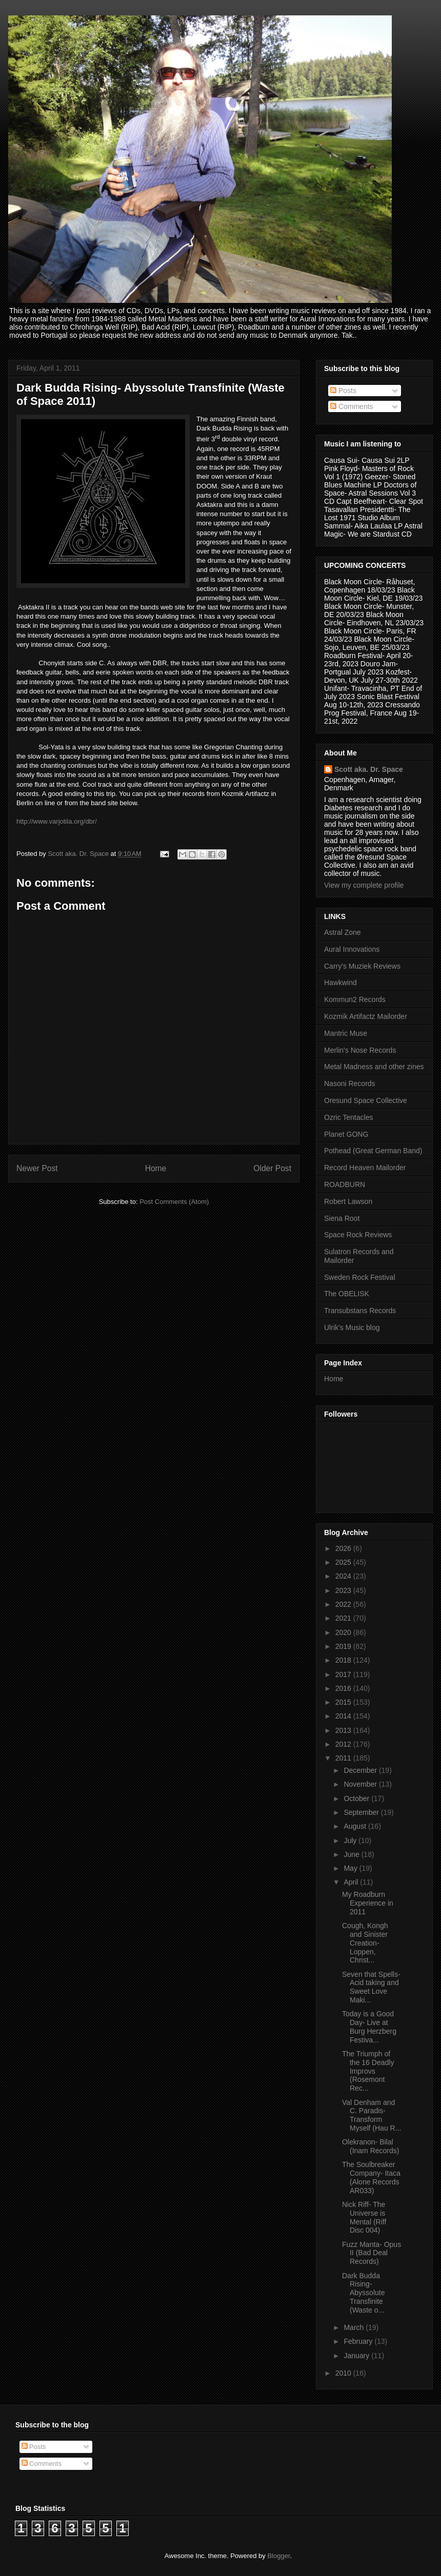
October (357, 1798)
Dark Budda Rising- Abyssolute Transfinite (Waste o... (363, 2293)
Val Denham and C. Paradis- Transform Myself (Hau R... (371, 2115)
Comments (351, 406)
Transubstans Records (360, 1310)
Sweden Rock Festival (359, 1277)
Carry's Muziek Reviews (362, 966)
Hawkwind (340, 982)
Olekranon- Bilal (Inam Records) (370, 2146)
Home (156, 1168)
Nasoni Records (349, 1083)
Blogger (278, 2556)
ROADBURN (344, 1184)
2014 (344, 1716)
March (355, 2327)
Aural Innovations (351, 949)
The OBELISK (346, 1294)
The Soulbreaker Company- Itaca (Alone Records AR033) (371, 2177)
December (361, 1770)
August (356, 1826)
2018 (344, 1660)
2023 (344, 1590)
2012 (344, 1744)
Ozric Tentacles (348, 1117)
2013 (344, 1730)
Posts (343, 390)
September (362, 1812)
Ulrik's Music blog (351, 1327)
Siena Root (341, 1218)
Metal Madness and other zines (374, 1066)
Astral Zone (342, 932)
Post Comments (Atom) (174, 1201)
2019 (344, 1646)
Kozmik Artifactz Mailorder (365, 1016)
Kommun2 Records (355, 999)
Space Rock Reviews (358, 1235)
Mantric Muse (345, 1033)
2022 (344, 1604)
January (357, 2356)
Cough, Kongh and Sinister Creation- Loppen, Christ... (365, 1942)
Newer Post (37, 1168)
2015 (344, 1702)
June (352, 1854)
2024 (344, 1576)
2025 (344, 1562)
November (361, 1784)
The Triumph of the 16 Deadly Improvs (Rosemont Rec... (368, 2071)
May (351, 1868)
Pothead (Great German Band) (373, 1151)
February (359, 2341)
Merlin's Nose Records (360, 1050)
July (351, 1840)
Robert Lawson (348, 1201)
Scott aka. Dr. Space (368, 769)
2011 (344, 1758)
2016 (344, 1688)
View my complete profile (364, 885)
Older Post (272, 1168)
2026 (344, 1548)
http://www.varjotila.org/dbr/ (56, 821)
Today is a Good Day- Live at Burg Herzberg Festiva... (369, 2026)
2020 (344, 1632)
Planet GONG (346, 1134)
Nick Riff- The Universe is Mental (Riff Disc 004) (364, 2217)
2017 (344, 1674)
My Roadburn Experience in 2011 (367, 1903)
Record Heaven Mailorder (365, 1167)
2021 (344, 1618)
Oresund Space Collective (365, 1100)
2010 (344, 2373)
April (352, 1882)
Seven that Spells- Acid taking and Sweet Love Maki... (371, 1987)
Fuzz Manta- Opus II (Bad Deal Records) (371, 2253)
